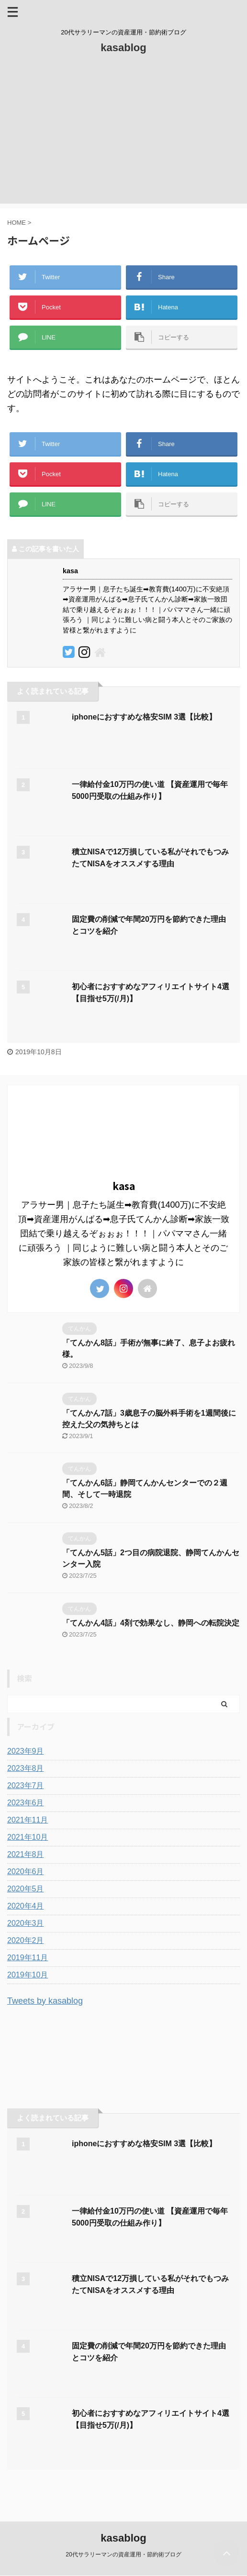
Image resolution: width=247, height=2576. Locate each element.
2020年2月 (25, 1940)
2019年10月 (27, 1975)
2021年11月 (27, 1820)
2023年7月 (25, 1785)
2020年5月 (25, 1889)
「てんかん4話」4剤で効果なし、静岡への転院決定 (150, 1623)
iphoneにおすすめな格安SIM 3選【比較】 (144, 717)
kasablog (123, 48)
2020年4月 (25, 1906)
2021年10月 (27, 1837)
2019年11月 (27, 1958)
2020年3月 (25, 1923)
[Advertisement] (123, 137)
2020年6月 (25, 1871)
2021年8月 (25, 1854)
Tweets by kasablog (45, 2001)
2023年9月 (25, 1751)
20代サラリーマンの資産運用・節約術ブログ (123, 2554)
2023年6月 (25, 1803)
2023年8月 (25, 1768)
